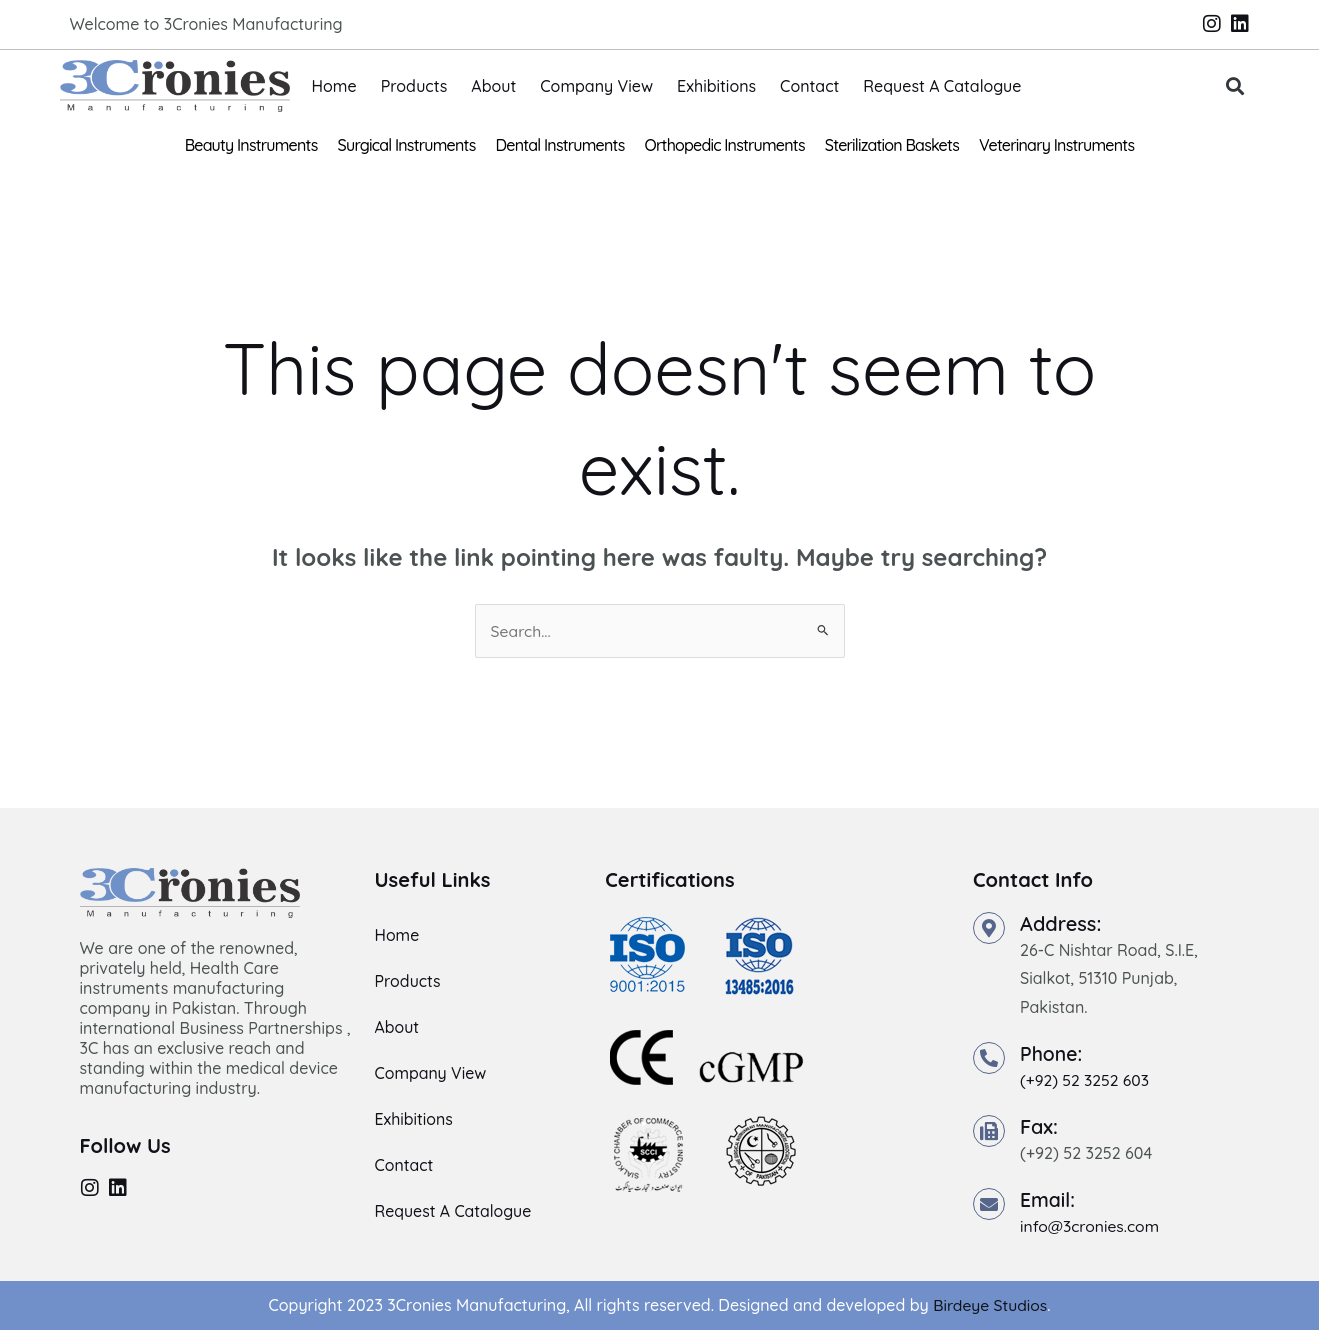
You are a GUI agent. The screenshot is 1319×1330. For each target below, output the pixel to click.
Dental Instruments (560, 145)
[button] (1234, 86)
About (493, 86)
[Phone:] (989, 1059)
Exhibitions (716, 86)
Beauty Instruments (251, 145)
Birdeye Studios (990, 1305)
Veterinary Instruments (1056, 145)
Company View (596, 86)
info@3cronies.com (1091, 1226)
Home (334, 86)
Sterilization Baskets (892, 145)
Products (414, 86)
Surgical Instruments (407, 145)
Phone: (1052, 1054)
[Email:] (989, 1204)
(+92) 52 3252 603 (1086, 1081)
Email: (1048, 1199)
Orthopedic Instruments (725, 145)
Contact (809, 86)
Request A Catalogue (942, 86)
